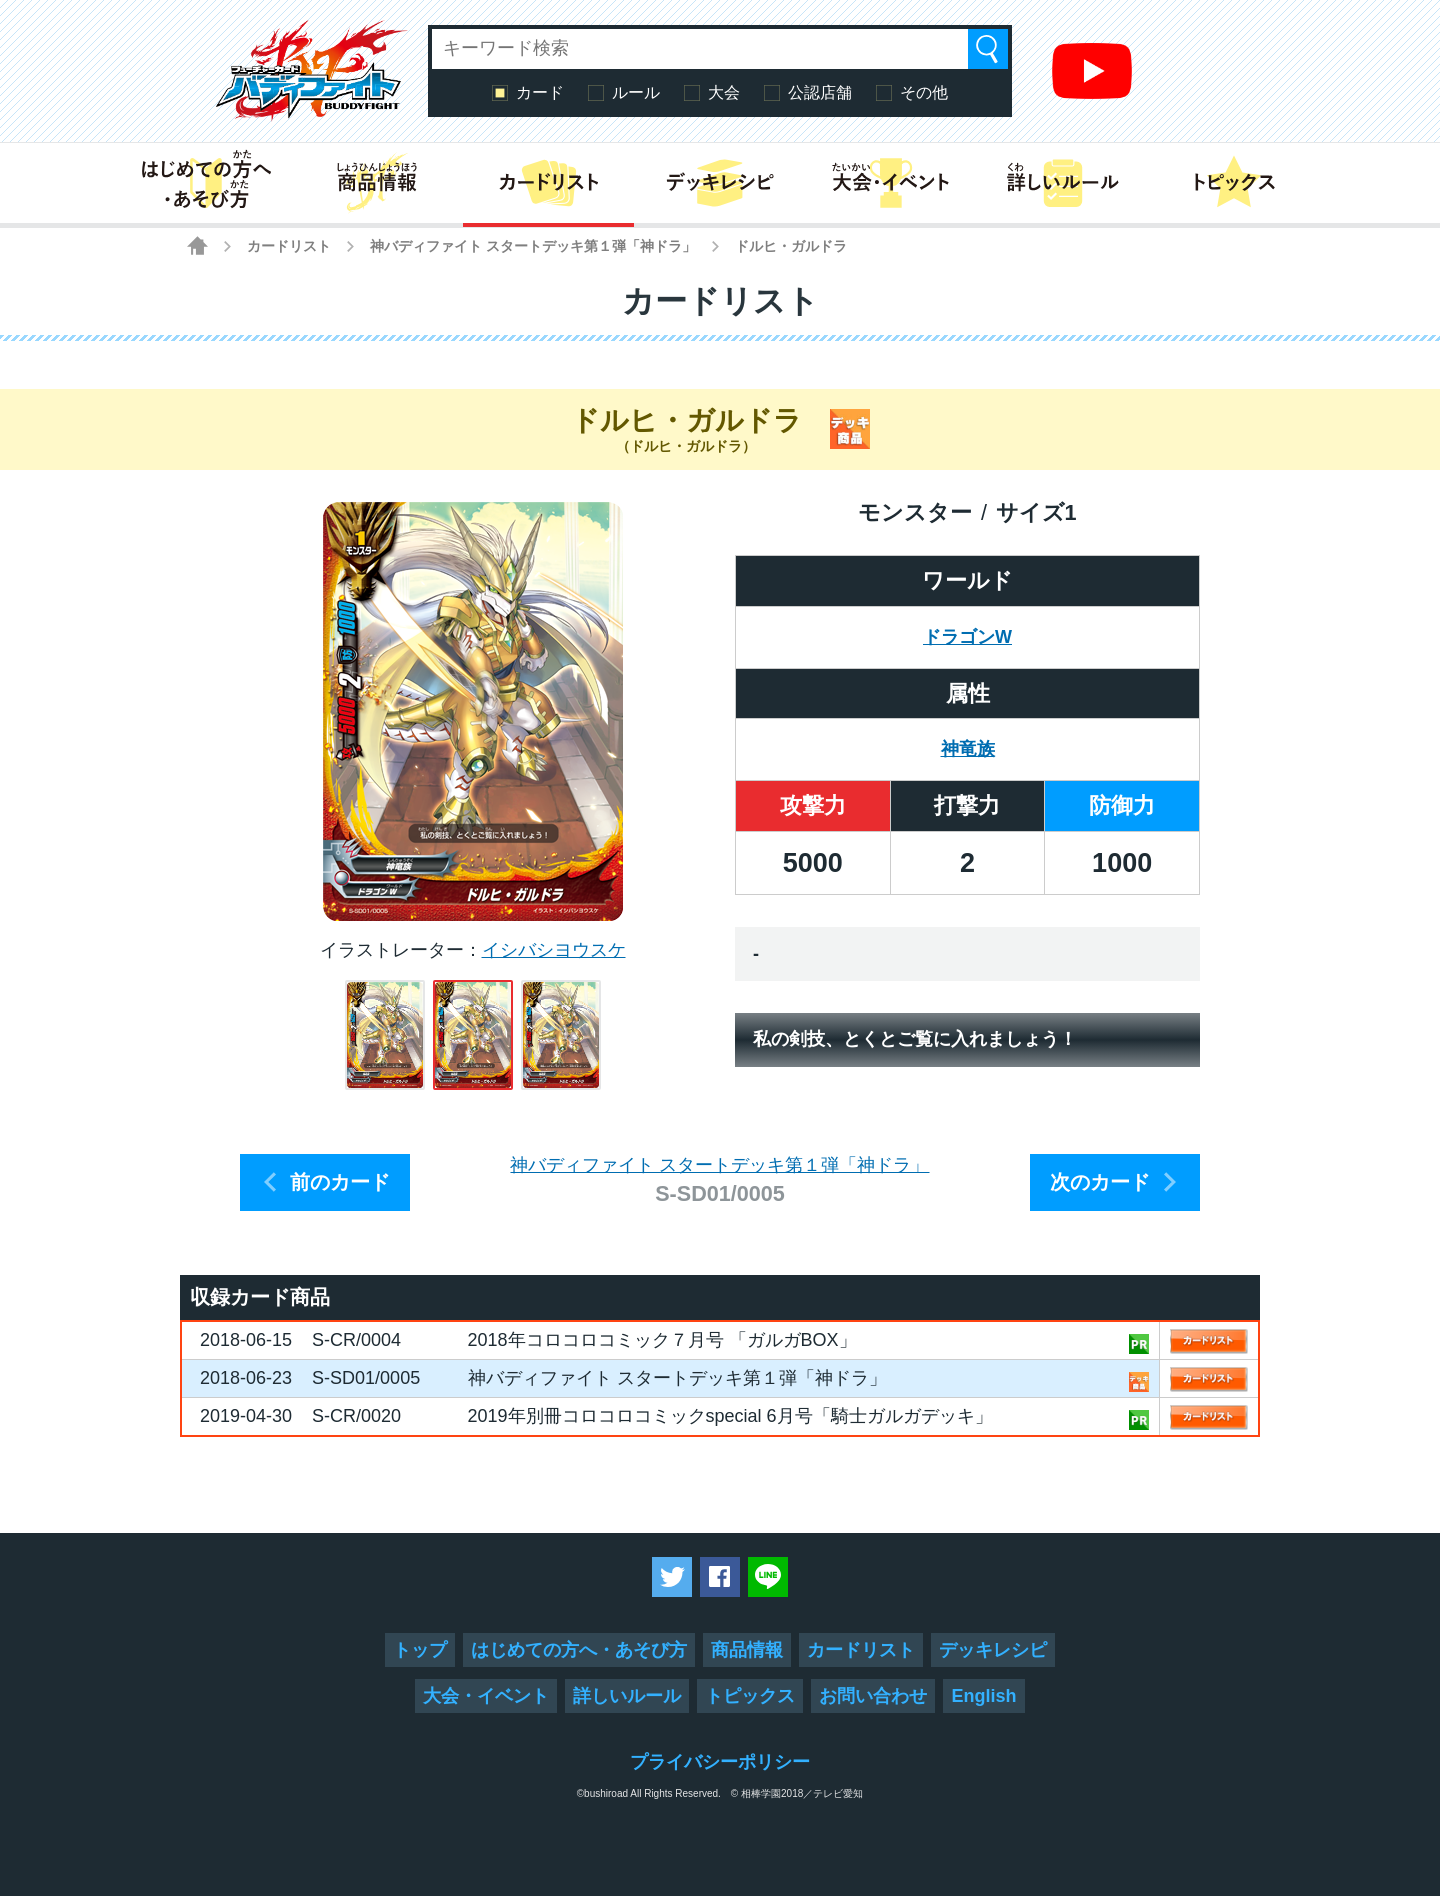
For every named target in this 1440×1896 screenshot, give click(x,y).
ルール (636, 92)
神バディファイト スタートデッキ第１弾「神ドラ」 (533, 246)
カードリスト (289, 246)
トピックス (750, 1696)
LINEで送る (768, 1577)
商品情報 (747, 1650)
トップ (420, 1650)
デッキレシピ (993, 1650)
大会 (724, 92)
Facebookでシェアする (720, 1577)
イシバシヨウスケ (554, 950)
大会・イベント (486, 1696)
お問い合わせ (873, 1696)
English (983, 1696)
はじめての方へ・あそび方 (579, 1650)
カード (540, 92)
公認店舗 (820, 92)
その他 (924, 92)
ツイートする (672, 1577)
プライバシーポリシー (720, 1762)
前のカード (340, 1182)
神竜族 (968, 749)
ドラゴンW (967, 637)
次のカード (1100, 1182)
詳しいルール (627, 1696)
